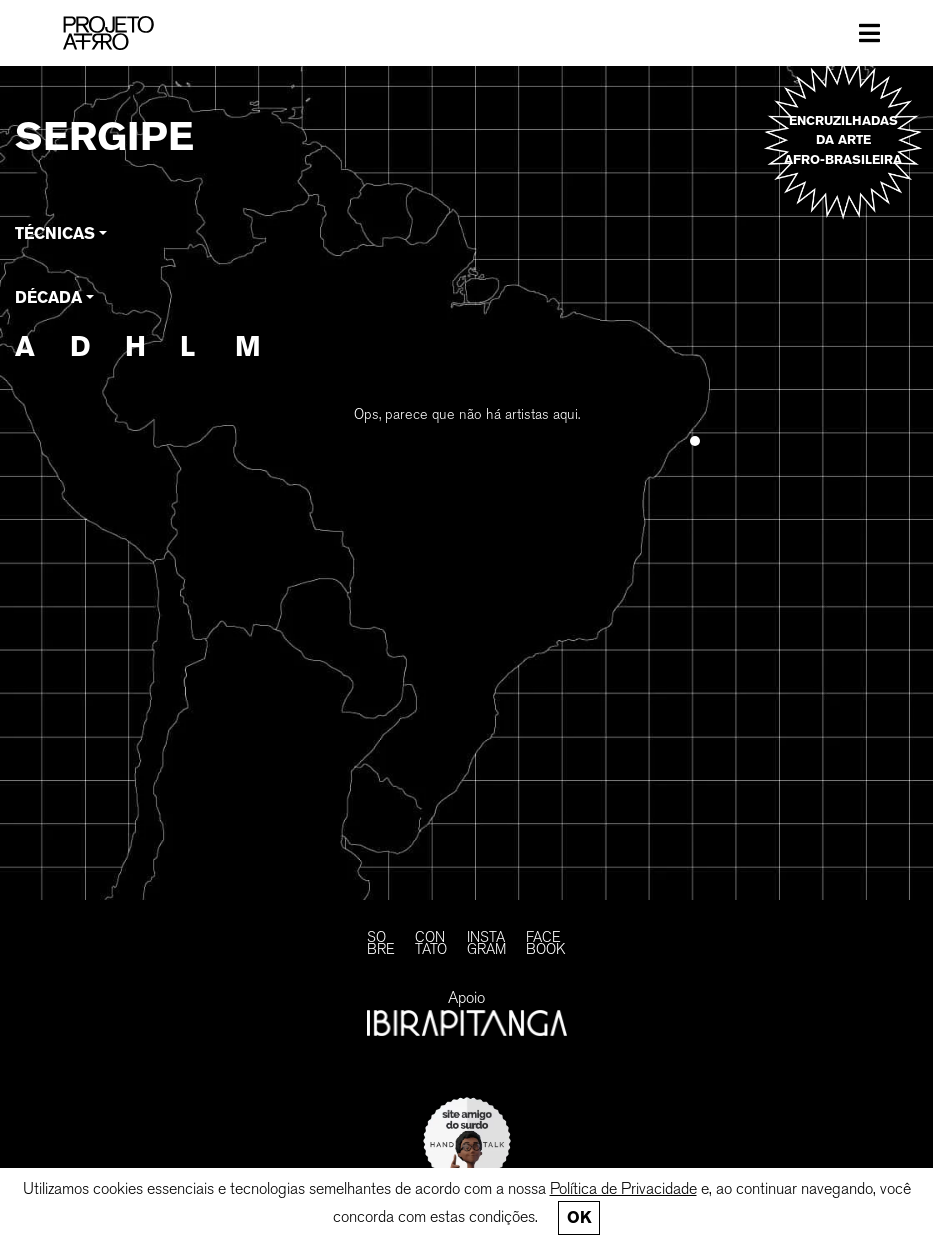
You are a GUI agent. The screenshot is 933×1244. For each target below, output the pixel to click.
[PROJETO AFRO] (131, 33)
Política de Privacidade (623, 1188)
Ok (579, 1217)
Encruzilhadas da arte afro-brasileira (843, 139)
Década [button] (48, 297)
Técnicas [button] (55, 233)
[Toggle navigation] (869, 33)
